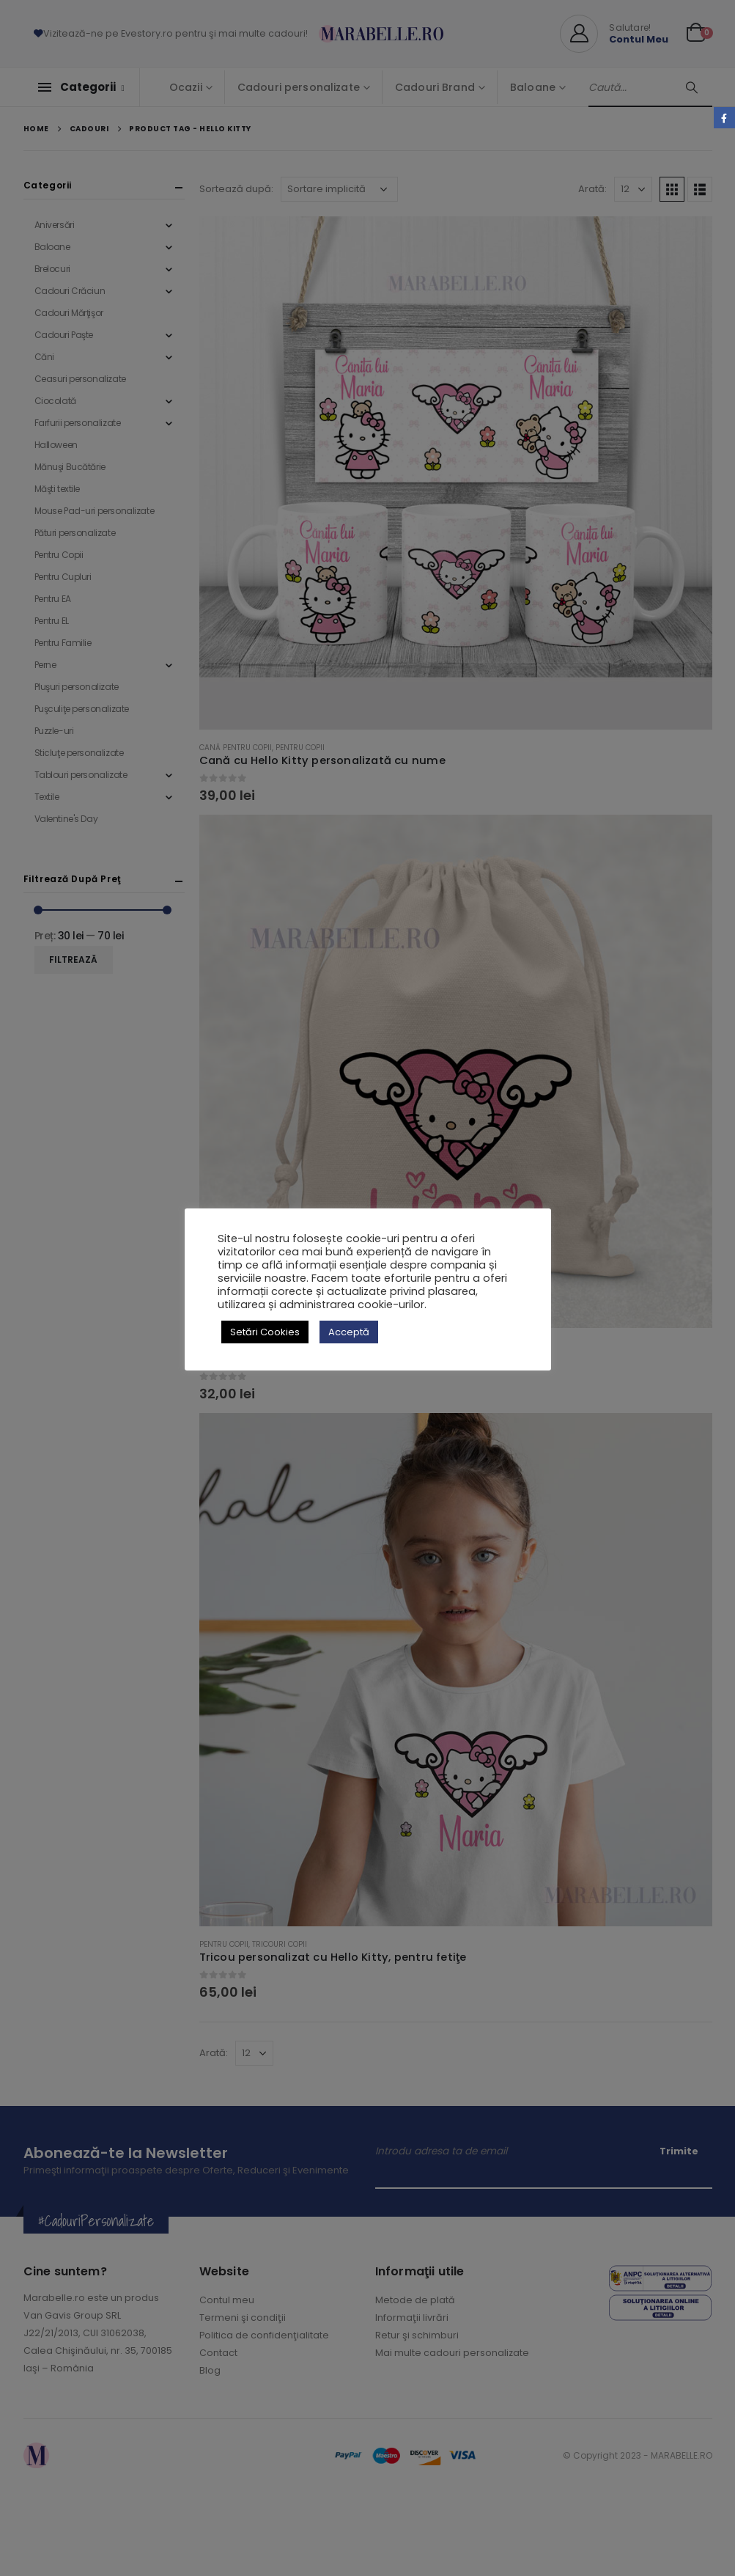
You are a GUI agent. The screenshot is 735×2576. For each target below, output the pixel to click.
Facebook (724, 117)
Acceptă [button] (348, 1332)
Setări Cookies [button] (265, 1332)
